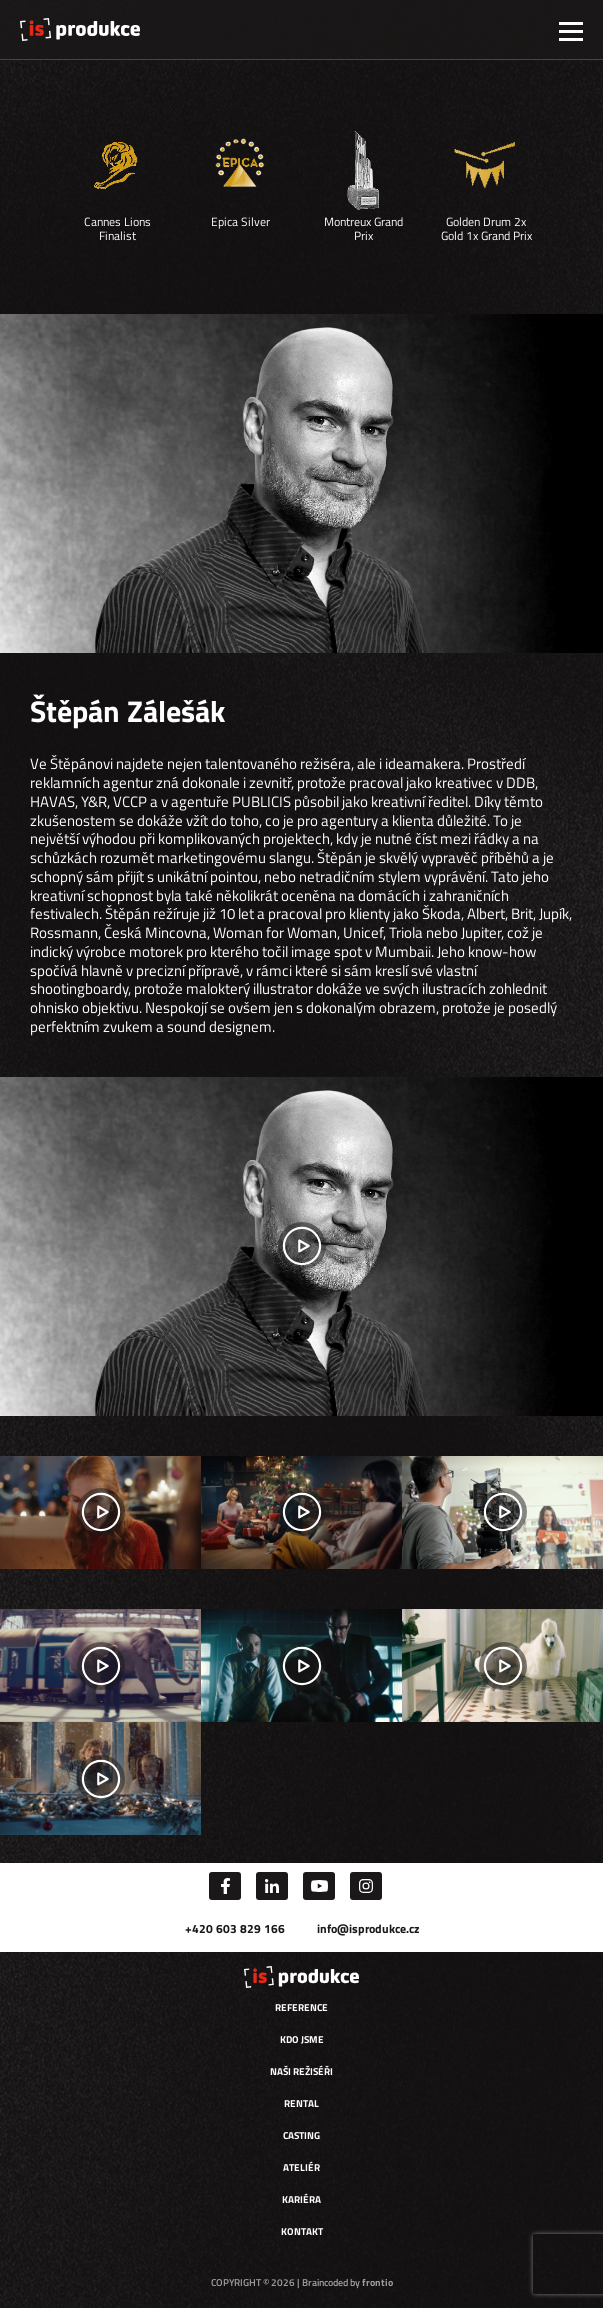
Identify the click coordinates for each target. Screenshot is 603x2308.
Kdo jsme (302, 2039)
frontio (377, 2282)
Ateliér (301, 2167)
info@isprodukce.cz (368, 1928)
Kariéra (301, 2199)
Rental (301, 2103)
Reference (301, 2007)
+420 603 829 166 (235, 1928)
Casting (301, 2135)
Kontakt (302, 2231)
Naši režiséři (301, 2071)
